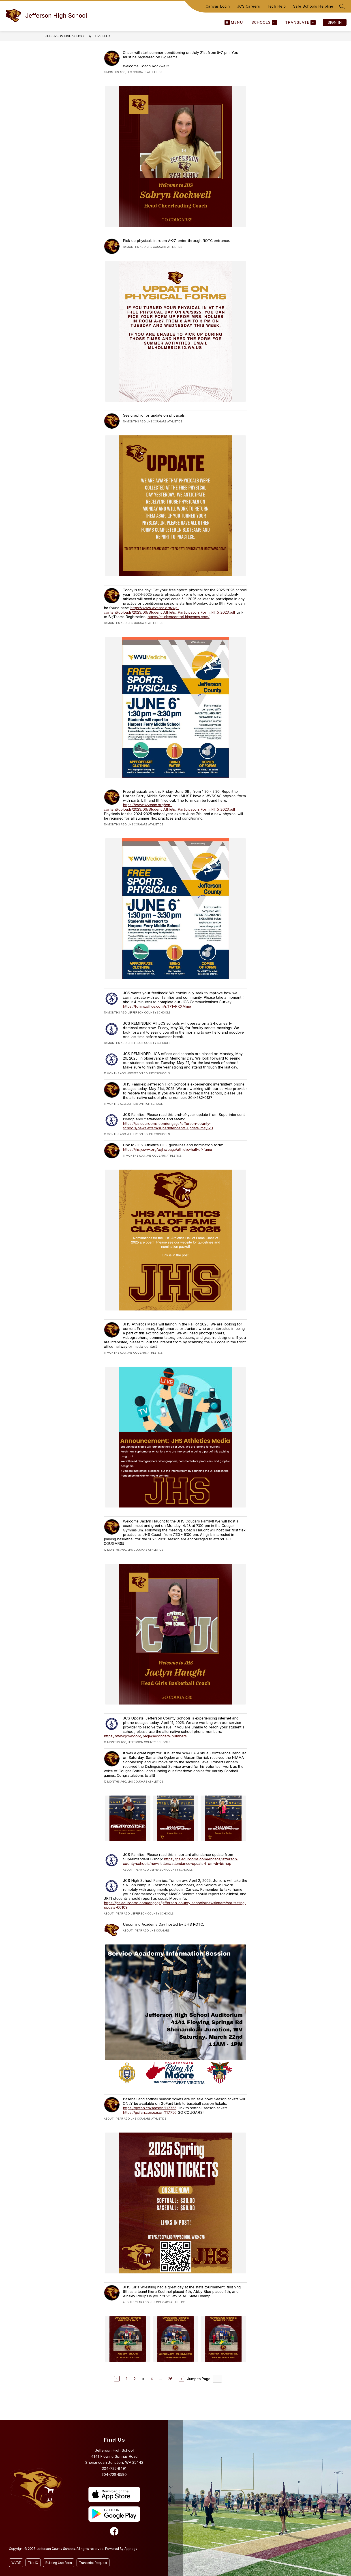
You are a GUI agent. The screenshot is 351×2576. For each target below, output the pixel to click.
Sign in (334, 22)
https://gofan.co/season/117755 (149, 2108)
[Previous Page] (117, 2378)
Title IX (33, 2563)
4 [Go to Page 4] (151, 2379)
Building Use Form (58, 2563)
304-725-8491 (114, 2468)
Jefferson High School (65, 36)
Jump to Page (198, 2379)
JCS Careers (248, 6)
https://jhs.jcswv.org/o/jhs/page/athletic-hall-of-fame (167, 1149)
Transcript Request (93, 2563)
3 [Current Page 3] (143, 2379)
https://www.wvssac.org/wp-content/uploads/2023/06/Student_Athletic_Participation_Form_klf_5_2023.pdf (169, 610)
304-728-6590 (114, 2474)
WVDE (16, 2563)
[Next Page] (181, 2378)
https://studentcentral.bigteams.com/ (179, 617)
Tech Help (276, 6)
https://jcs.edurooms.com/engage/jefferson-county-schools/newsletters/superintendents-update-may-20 (168, 1125)
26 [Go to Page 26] (170, 2379)
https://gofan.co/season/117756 (150, 2112)
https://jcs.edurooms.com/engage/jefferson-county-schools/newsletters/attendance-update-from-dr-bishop (180, 1861)
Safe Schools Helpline (313, 6)
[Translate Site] (300, 22)
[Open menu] (234, 22)
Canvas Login (218, 6)
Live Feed (102, 36)
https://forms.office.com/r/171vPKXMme (157, 1006)
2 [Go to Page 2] (135, 2379)
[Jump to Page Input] (217, 2379)
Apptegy (130, 2549)
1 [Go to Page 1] (126, 2379)
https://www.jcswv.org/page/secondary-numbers (145, 1736)
